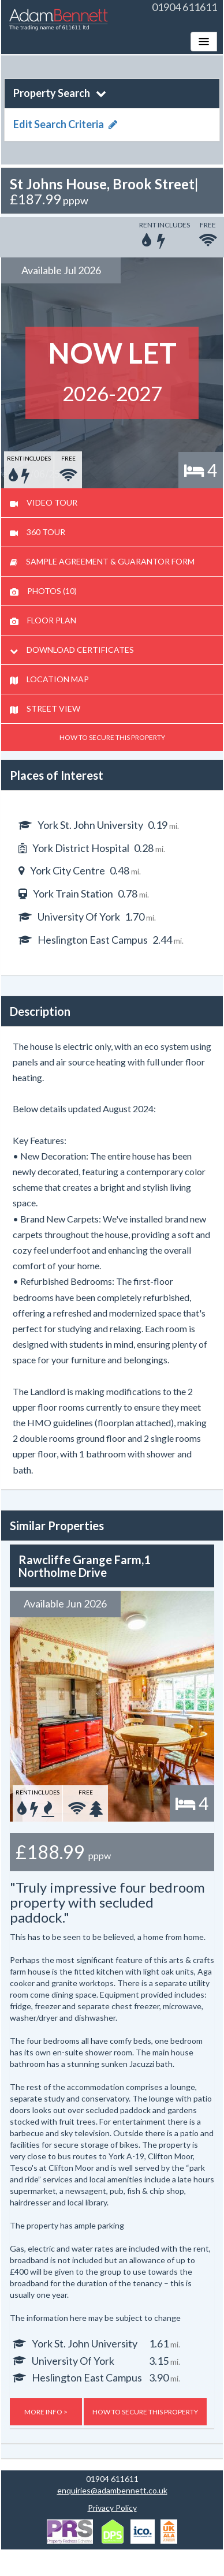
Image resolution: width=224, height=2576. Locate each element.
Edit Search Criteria (65, 124)
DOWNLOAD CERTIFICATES (72, 649)
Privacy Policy (112, 2508)
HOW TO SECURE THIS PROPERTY (112, 737)
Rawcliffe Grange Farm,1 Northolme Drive (84, 1566)
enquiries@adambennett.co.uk (112, 2490)
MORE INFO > (46, 2411)
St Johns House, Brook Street (102, 183)
